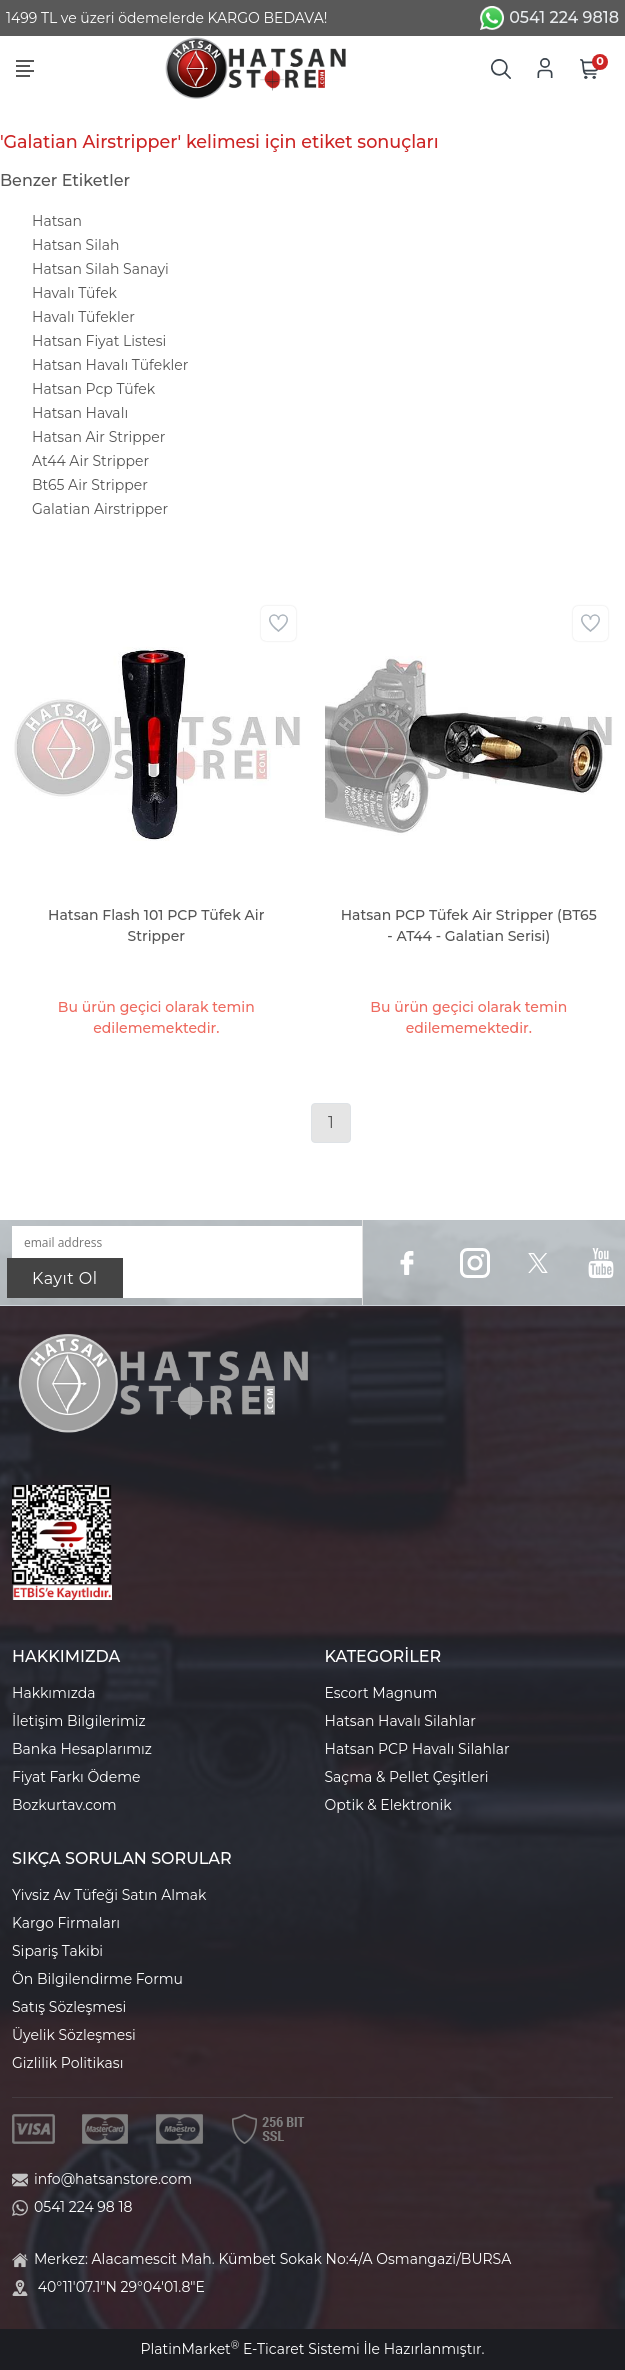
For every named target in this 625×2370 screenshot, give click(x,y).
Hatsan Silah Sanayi (100, 269)
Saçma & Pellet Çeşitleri (407, 1777)
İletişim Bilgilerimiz (79, 1721)
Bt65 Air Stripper (90, 485)
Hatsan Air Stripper (98, 437)
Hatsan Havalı (80, 413)
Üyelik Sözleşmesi (74, 2035)
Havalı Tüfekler (83, 317)
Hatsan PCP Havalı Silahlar (417, 1749)
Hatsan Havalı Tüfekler (110, 365)
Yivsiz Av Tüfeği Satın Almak (109, 1895)
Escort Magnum (381, 1693)
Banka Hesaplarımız (82, 1749)
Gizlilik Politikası (67, 2063)
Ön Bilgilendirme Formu (97, 1979)
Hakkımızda (53, 1693)
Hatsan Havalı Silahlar (400, 1721)
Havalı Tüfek (74, 293)
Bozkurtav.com (64, 1805)
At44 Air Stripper (90, 461)
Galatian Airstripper (100, 509)
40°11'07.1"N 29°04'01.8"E (121, 2287)
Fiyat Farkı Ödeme (76, 1777)
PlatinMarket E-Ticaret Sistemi (249, 2349)
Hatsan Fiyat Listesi (99, 341)
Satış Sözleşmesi (69, 2007)
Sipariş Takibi (57, 1951)
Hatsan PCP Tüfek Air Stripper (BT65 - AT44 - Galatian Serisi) (469, 925)
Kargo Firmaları (66, 1923)
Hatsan (57, 221)
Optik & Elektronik (388, 1805)
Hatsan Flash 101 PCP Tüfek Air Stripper (156, 925)
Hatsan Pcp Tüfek (93, 389)
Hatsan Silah (75, 245)
